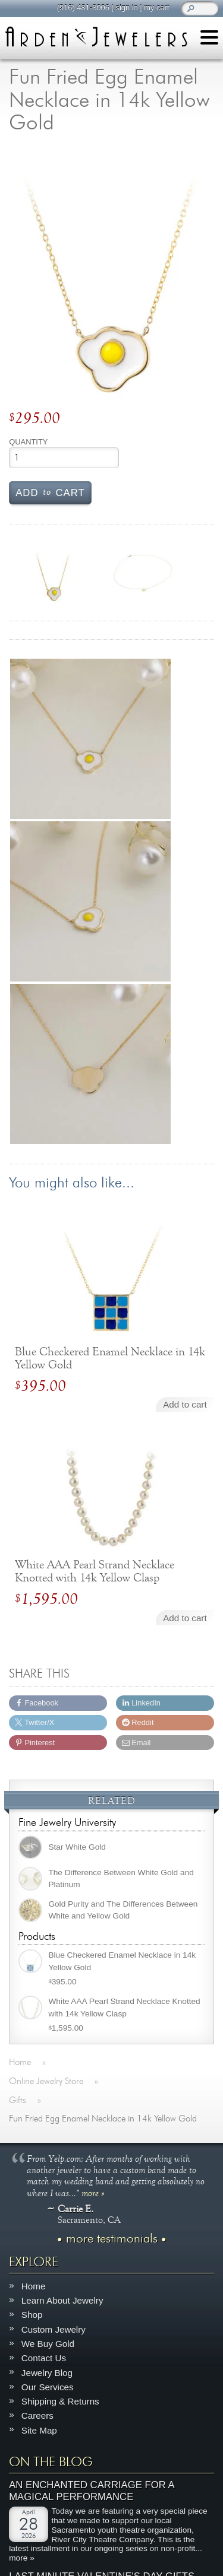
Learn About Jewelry (62, 2300)
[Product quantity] (64, 457)
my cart (156, 7)
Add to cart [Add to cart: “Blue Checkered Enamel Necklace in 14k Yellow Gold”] (184, 1404)
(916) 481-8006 (82, 7)
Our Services (47, 2386)
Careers (37, 2415)
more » (93, 2192)
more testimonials (112, 2238)
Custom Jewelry (53, 2329)
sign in (126, 7)
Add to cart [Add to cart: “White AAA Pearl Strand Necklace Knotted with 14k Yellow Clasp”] (184, 1618)
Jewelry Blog (47, 2372)
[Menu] (209, 39)
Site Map (39, 2430)
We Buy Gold (47, 2343)
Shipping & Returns (60, 2401)
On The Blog (51, 2462)
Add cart (49, 491)
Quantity (28, 441)
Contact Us (43, 2358)
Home (33, 2285)
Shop (31, 2315)
